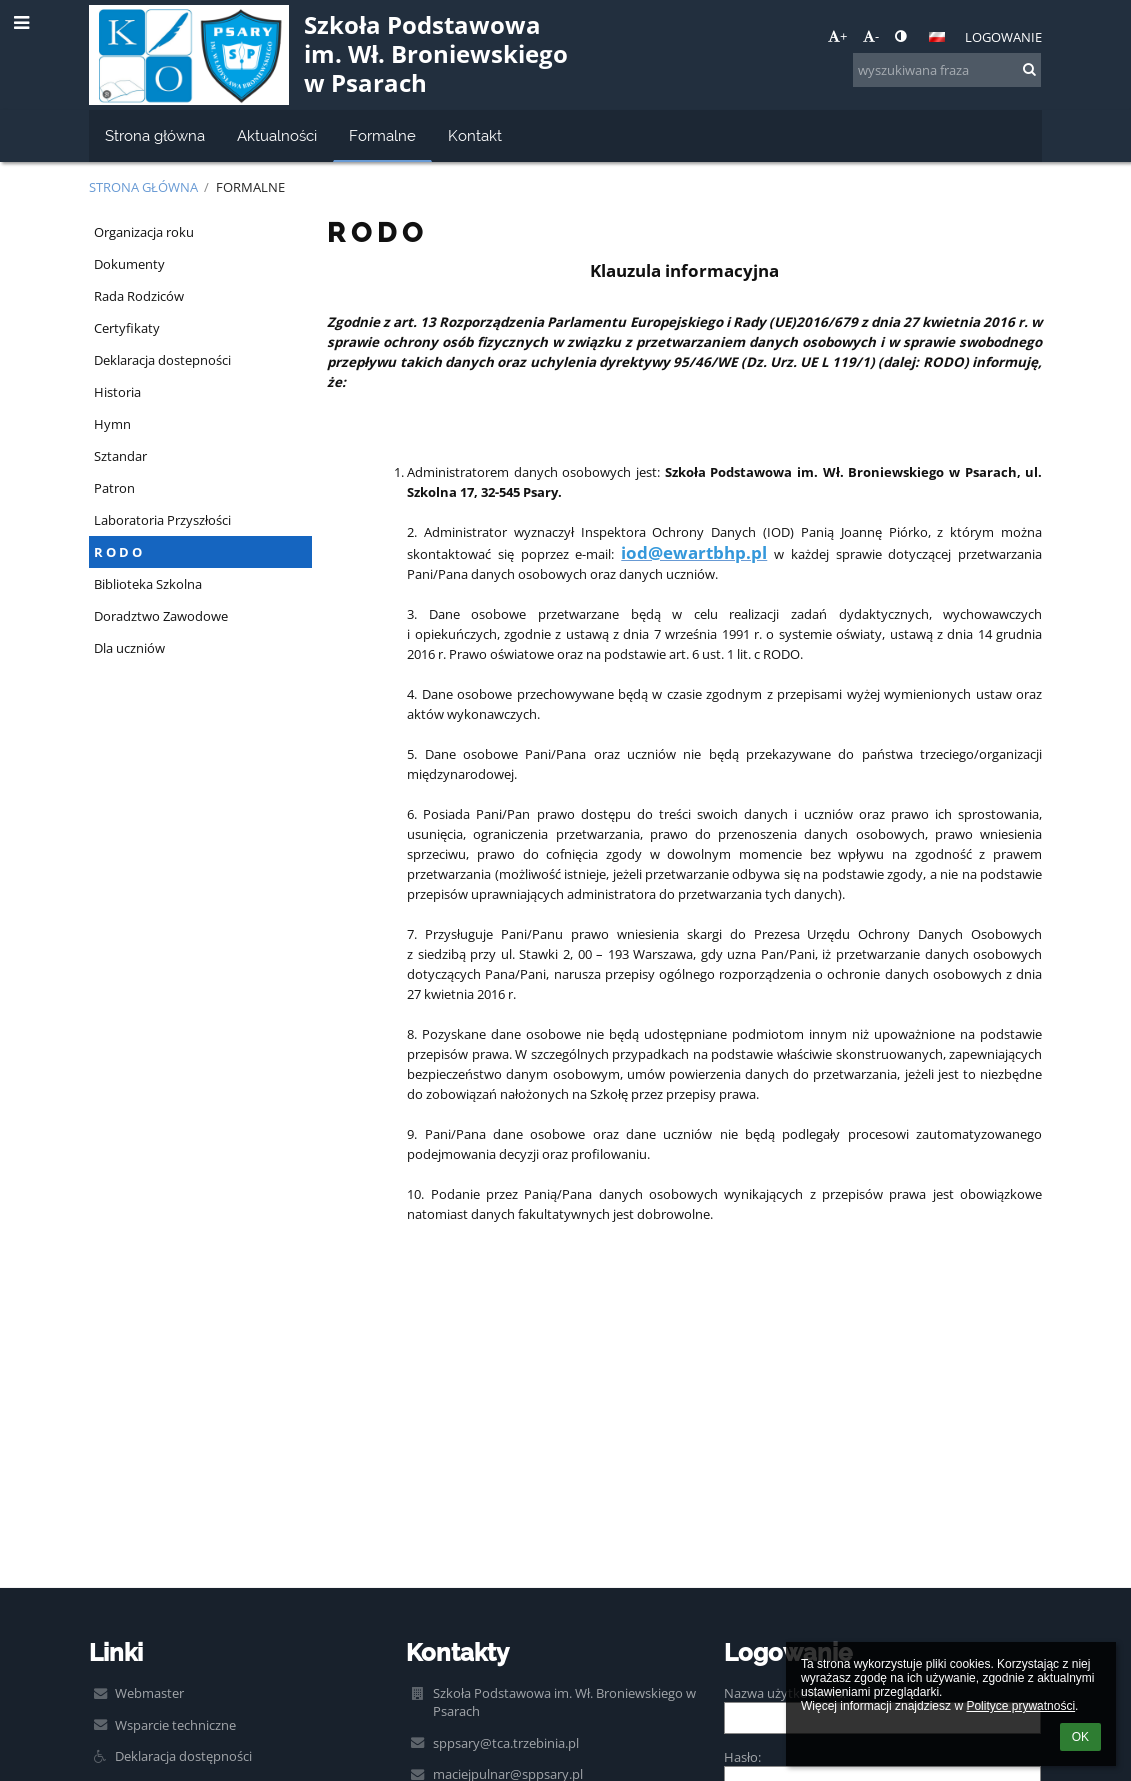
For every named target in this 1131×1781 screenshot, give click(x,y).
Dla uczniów (129, 648)
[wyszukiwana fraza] (947, 70)
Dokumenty (129, 264)
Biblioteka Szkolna (148, 584)
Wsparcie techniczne (175, 1725)
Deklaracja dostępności (183, 1756)
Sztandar (120, 456)
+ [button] (837, 36)
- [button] (871, 36)
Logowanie (1003, 37)
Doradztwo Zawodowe (161, 616)
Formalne (250, 187)
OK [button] (1080, 1737)
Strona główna (143, 187)
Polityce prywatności (1020, 1706)
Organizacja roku (144, 232)
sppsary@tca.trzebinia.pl (506, 1743)
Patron (114, 488)
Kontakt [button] (475, 135)
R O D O (118, 552)
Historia (117, 392)
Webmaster (149, 1693)
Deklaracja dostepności (162, 360)
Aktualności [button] (277, 135)
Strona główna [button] (155, 135)
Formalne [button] (382, 135)
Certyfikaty (127, 328)
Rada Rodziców (139, 296)
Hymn (112, 424)
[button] (937, 37)
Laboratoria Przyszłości (162, 520)
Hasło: (742, 1757)
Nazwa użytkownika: (785, 1693)
